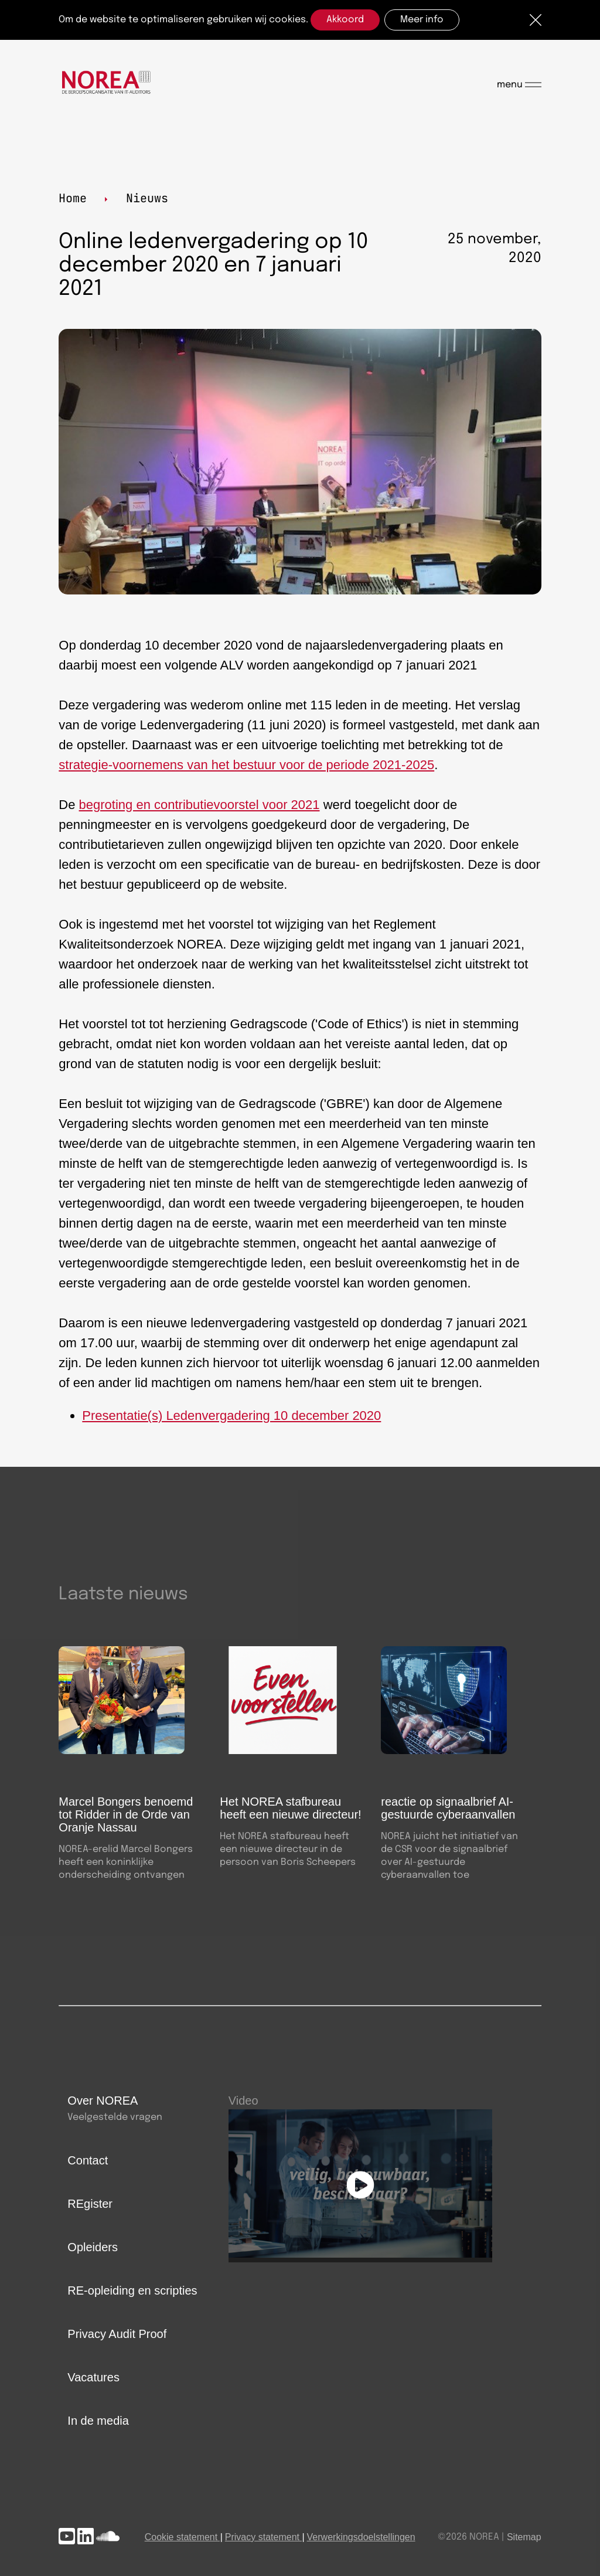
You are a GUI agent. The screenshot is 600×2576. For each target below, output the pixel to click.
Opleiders (92, 2247)
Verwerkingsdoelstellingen (361, 2537)
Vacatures (93, 2377)
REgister (89, 2203)
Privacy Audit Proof (116, 2333)
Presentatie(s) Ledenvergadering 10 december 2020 (231, 1415)
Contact (87, 2160)
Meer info (422, 20)
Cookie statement (181, 2537)
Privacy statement (262, 2537)
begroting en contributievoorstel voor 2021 (199, 804)
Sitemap (524, 2537)
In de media (98, 2420)
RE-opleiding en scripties (132, 2290)
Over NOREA (102, 2100)
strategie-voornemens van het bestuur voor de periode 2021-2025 (246, 764)
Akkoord (345, 20)
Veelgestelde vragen (114, 2117)
